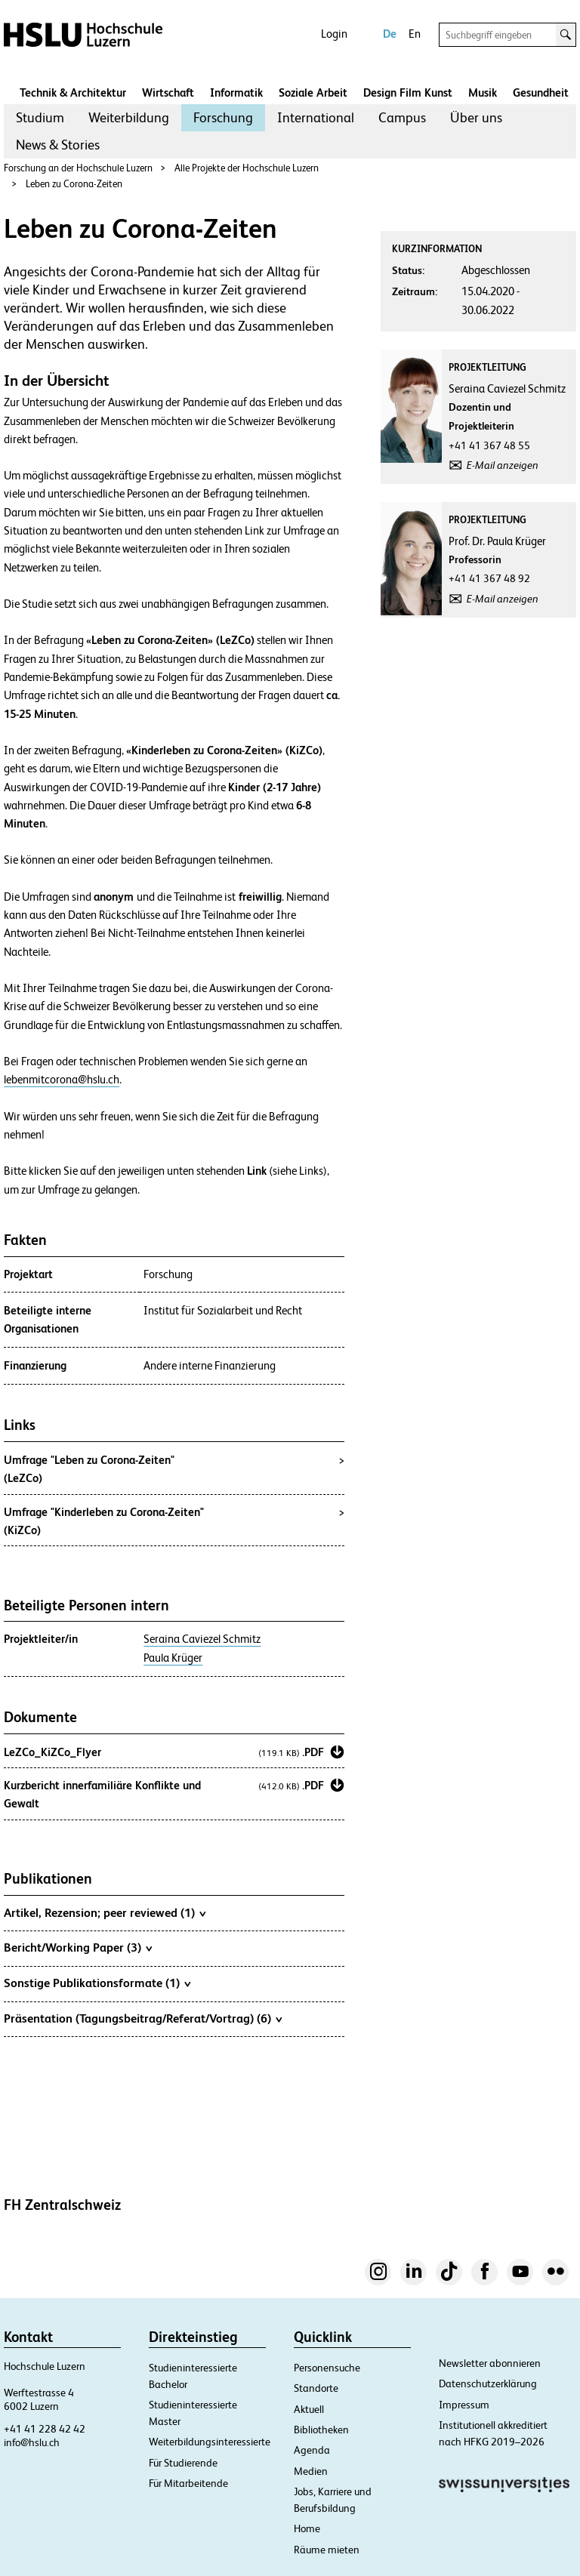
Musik (482, 92)
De (389, 33)
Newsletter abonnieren (490, 2363)
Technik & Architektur (73, 92)
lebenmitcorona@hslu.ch (61, 1080)
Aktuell (309, 2409)
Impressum (464, 2405)
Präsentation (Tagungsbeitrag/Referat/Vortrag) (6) (143, 2018)
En (415, 33)
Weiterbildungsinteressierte (209, 2442)
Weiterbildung (128, 117)
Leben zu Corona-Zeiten (74, 184)
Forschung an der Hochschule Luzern (78, 168)
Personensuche (327, 2368)
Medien (311, 2471)
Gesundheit (541, 92)
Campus (402, 117)
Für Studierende (183, 2463)
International (315, 117)
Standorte (316, 2388)
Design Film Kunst (407, 92)
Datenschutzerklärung (488, 2383)
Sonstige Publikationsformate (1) (97, 1982)
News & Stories (58, 145)
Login (334, 33)
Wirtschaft (168, 92)
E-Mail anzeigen (502, 465)
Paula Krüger (172, 1658)
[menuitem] (40, 117)
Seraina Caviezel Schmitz (202, 1639)
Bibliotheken (321, 2429)
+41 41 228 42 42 (44, 2429)
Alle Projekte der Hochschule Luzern (246, 168)
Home (307, 2528)
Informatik (236, 92)
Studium (40, 117)
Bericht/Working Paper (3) (78, 1947)
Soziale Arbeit (313, 92)
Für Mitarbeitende (188, 2483)
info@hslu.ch (32, 2442)
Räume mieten (326, 2550)
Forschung (223, 117)
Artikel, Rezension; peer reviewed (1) (104, 1912)
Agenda (312, 2450)
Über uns (476, 117)
